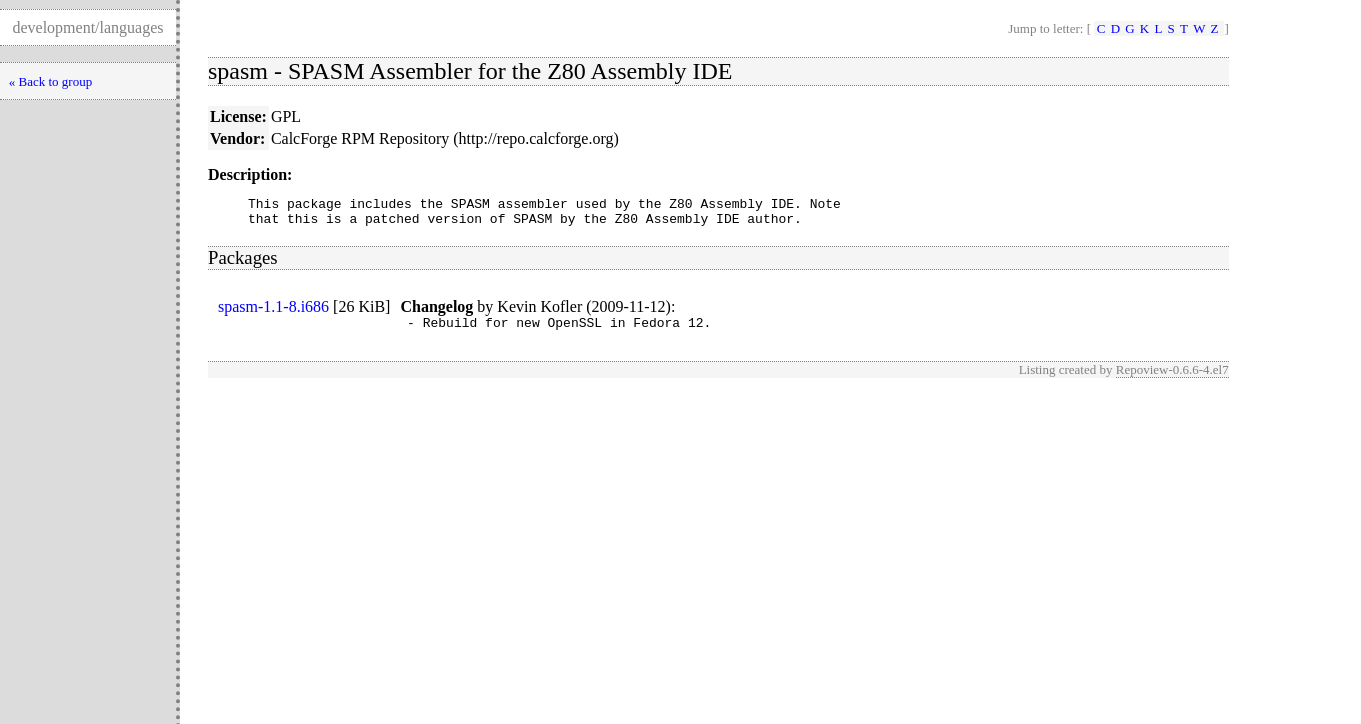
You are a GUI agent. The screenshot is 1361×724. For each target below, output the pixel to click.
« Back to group (50, 81)
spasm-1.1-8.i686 (273, 312)
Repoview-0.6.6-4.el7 (1172, 378)
